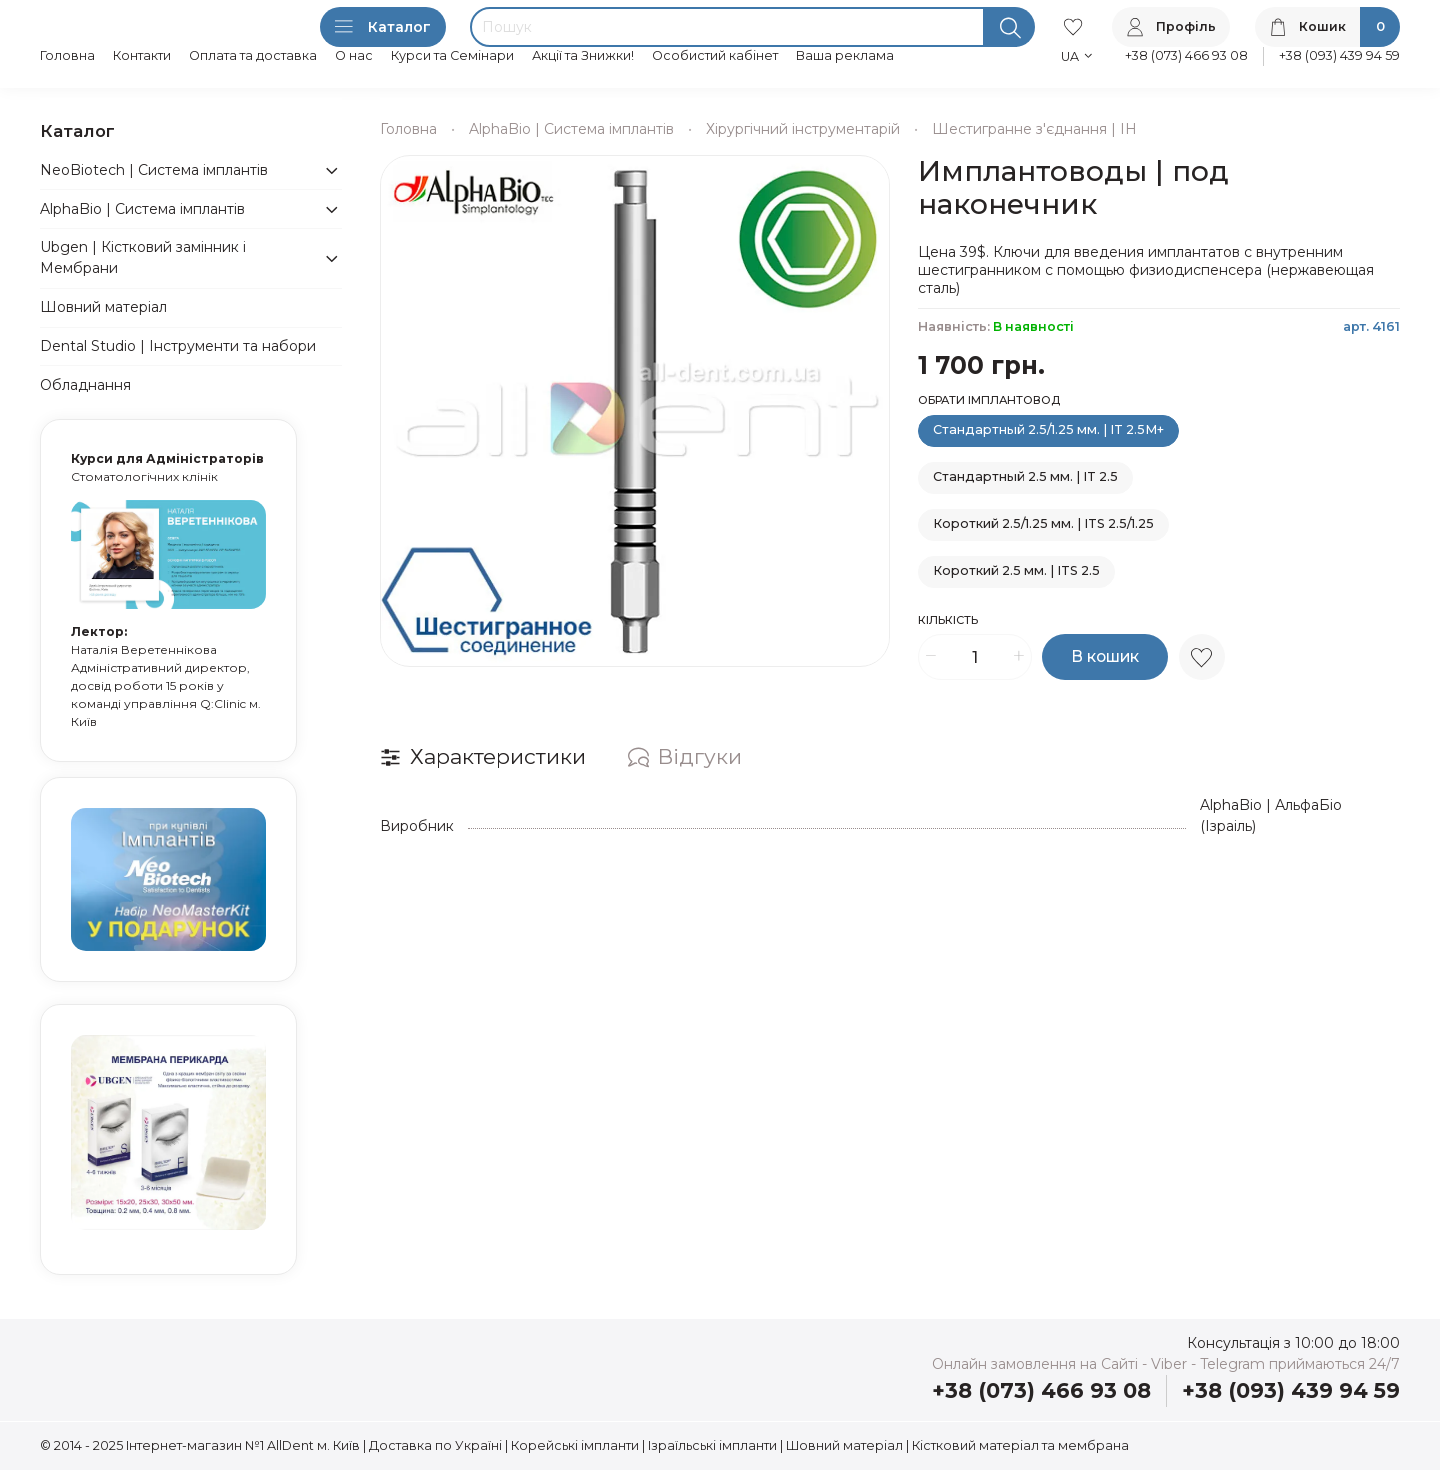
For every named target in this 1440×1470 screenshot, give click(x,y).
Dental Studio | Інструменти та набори (178, 346)
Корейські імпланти (575, 1445)
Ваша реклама (845, 55)
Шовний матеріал (103, 307)
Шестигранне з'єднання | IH (1034, 129)
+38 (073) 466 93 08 (1186, 55)
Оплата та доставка (253, 55)
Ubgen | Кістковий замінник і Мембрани (143, 257)
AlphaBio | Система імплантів (571, 129)
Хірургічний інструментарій (803, 129)
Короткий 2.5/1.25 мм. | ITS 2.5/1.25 (1043, 523)
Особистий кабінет (715, 55)
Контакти (142, 55)
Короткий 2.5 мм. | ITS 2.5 (1016, 570)
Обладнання (85, 385)
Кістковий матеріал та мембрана (1020, 1445)
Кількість (948, 620)
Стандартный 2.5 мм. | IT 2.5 (1025, 476)
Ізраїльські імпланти (712, 1445)
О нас (354, 55)
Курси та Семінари (452, 55)
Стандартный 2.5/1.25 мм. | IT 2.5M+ (1048, 429)
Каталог (383, 27)
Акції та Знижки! (583, 55)
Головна (67, 55)
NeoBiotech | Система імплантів (154, 170)
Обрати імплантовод (989, 400)
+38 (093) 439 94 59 (1339, 55)
